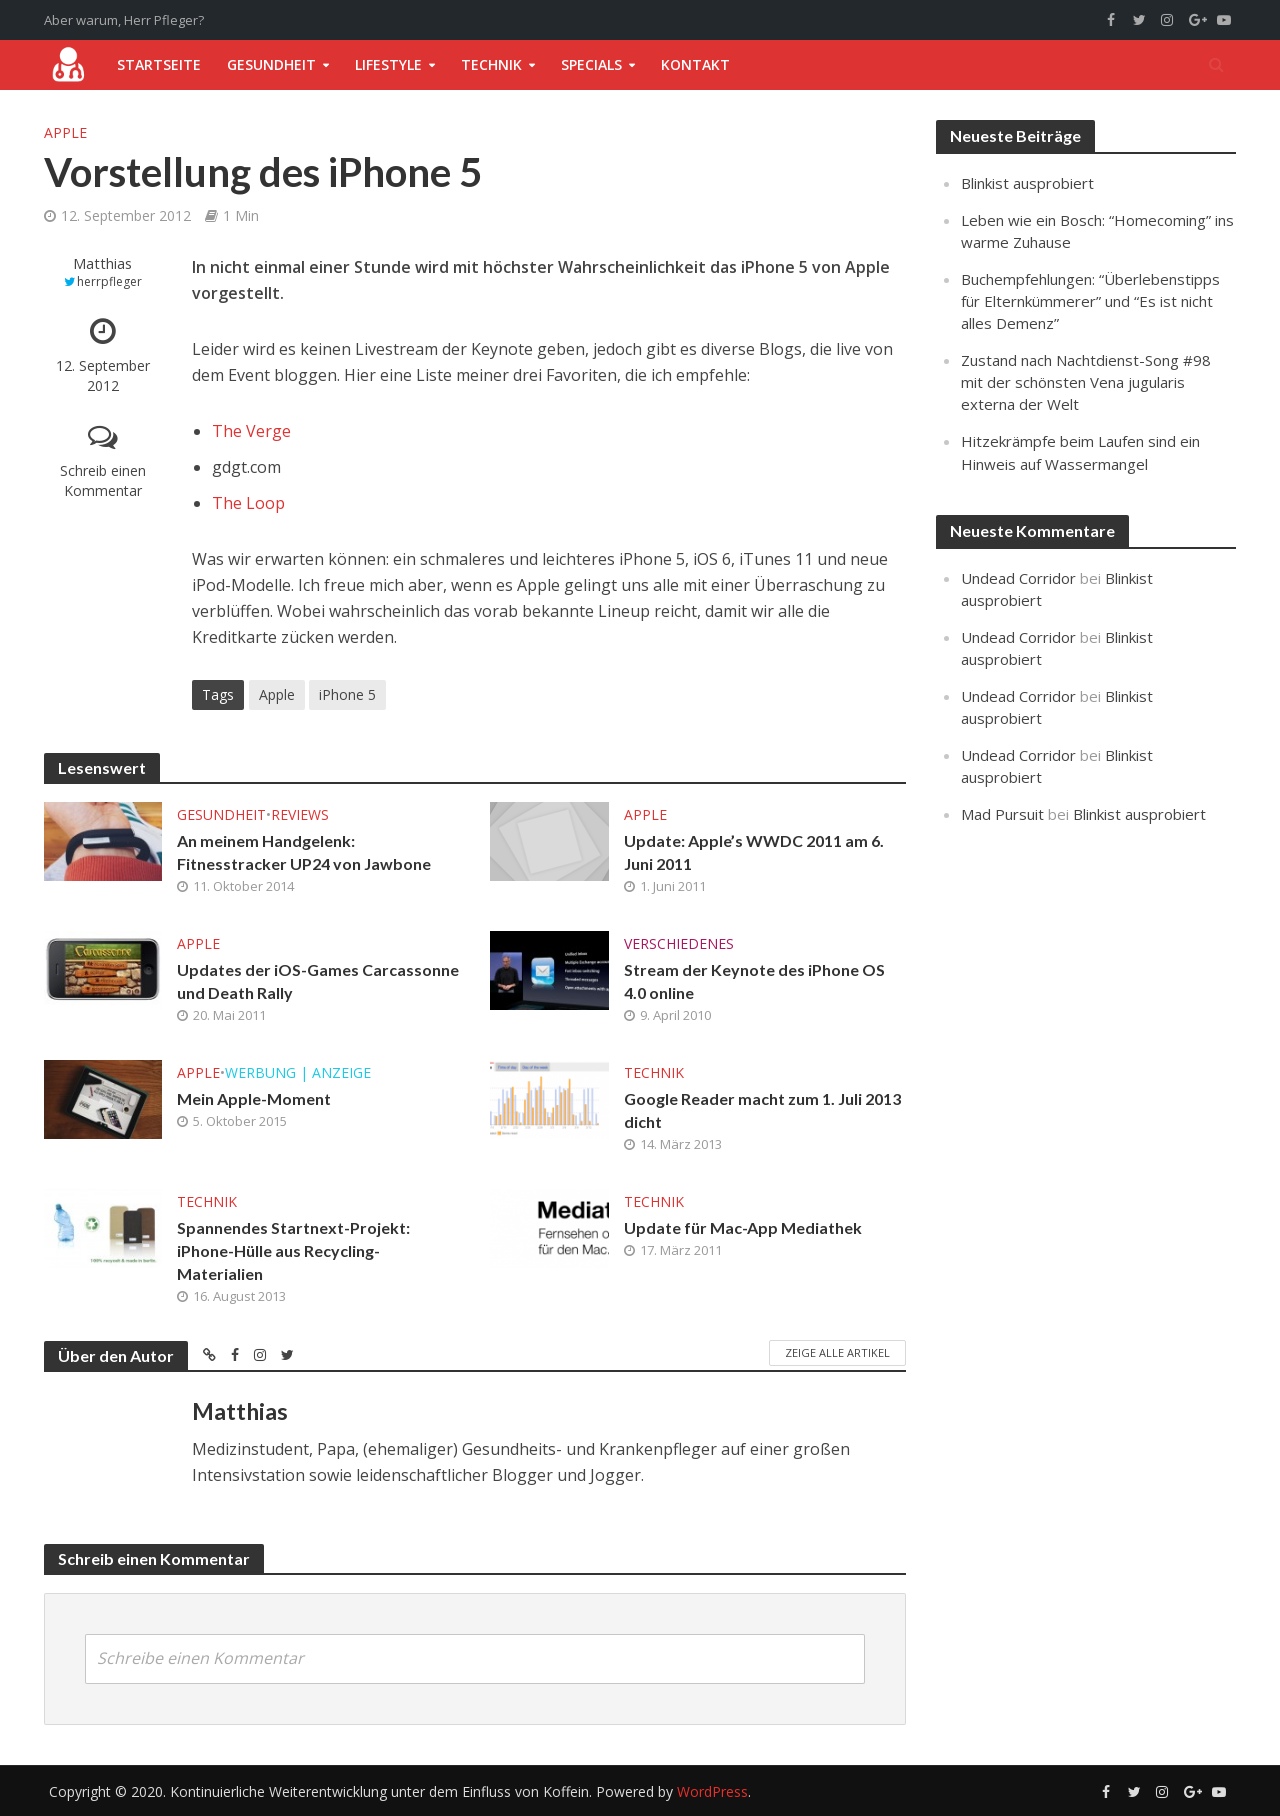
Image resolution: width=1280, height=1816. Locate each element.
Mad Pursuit (1002, 814)
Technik (491, 64)
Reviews (300, 814)
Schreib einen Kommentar (103, 480)
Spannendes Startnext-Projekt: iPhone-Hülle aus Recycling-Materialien (293, 1250)
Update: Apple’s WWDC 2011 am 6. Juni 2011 (754, 852)
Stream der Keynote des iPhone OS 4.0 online (754, 981)
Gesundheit (271, 64)
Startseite (159, 64)
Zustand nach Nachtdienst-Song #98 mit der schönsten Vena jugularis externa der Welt (1086, 382)
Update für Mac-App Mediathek (743, 1227)
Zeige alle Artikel (837, 1352)
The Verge (251, 431)
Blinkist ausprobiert (1027, 183)
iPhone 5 (347, 694)
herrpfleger (109, 281)
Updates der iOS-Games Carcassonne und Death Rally (318, 981)
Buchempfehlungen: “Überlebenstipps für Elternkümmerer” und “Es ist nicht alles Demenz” (1090, 301)
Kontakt (695, 64)
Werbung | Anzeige (298, 1072)
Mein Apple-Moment (254, 1098)
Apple (65, 132)
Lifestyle (388, 64)
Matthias (102, 263)
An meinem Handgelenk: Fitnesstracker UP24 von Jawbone (304, 852)
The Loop (248, 503)
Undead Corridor (1018, 578)
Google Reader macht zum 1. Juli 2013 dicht (762, 1110)
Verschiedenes (679, 943)
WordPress (712, 1791)
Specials (591, 64)
